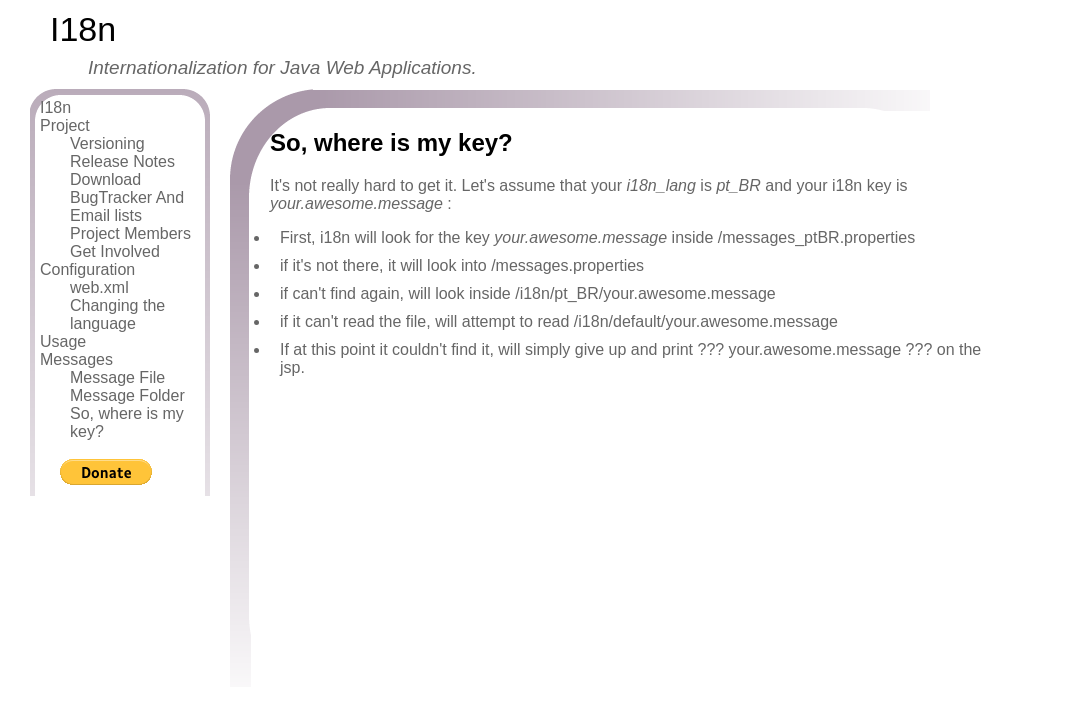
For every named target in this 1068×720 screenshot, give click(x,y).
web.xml (99, 287)
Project (65, 125)
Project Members (130, 233)
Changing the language (117, 314)
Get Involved (115, 251)
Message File (117, 377)
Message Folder (127, 395)
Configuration (87, 269)
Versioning (107, 143)
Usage (63, 341)
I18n (55, 107)
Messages (76, 359)
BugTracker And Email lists (127, 206)
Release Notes (122, 161)
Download (105, 179)
